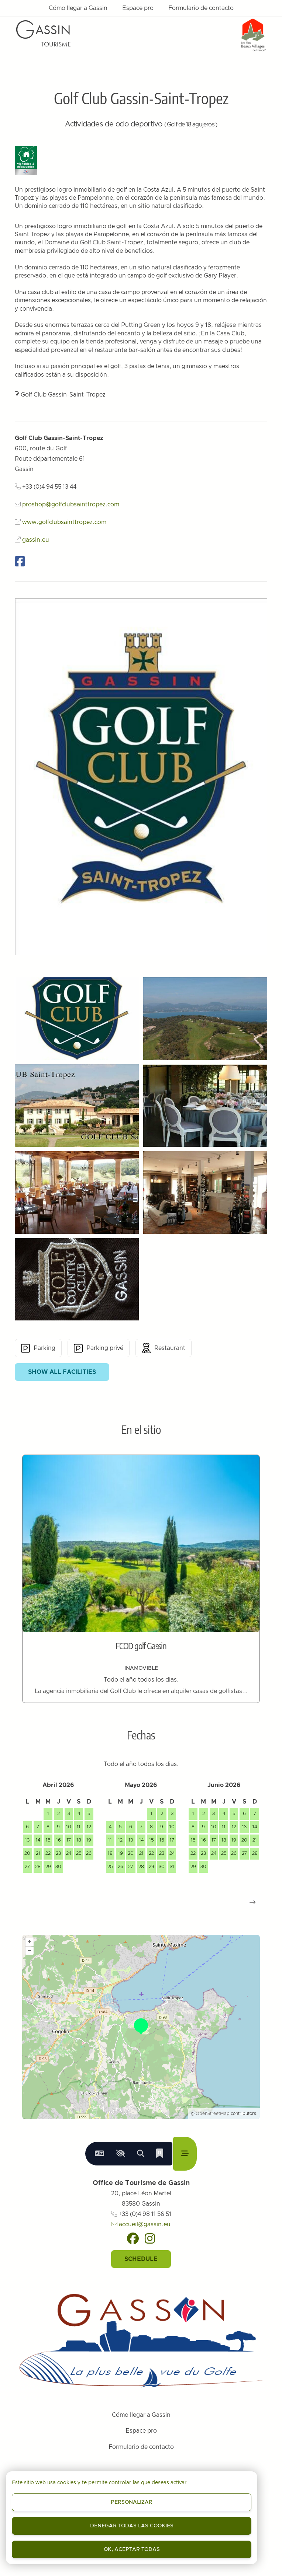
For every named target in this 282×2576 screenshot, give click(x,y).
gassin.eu (35, 540)
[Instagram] (150, 2238)
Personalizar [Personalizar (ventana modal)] (131, 2502)
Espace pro (138, 8)
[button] (252, 1902)
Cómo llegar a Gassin (78, 8)
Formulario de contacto (201, 8)
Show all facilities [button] (62, 1372)
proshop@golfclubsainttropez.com (70, 504)
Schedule (141, 2259)
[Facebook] (133, 2238)
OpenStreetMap (213, 2113)
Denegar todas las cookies (131, 2525)
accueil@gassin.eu (141, 2224)
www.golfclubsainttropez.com (64, 522)
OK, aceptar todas (132, 2549)
